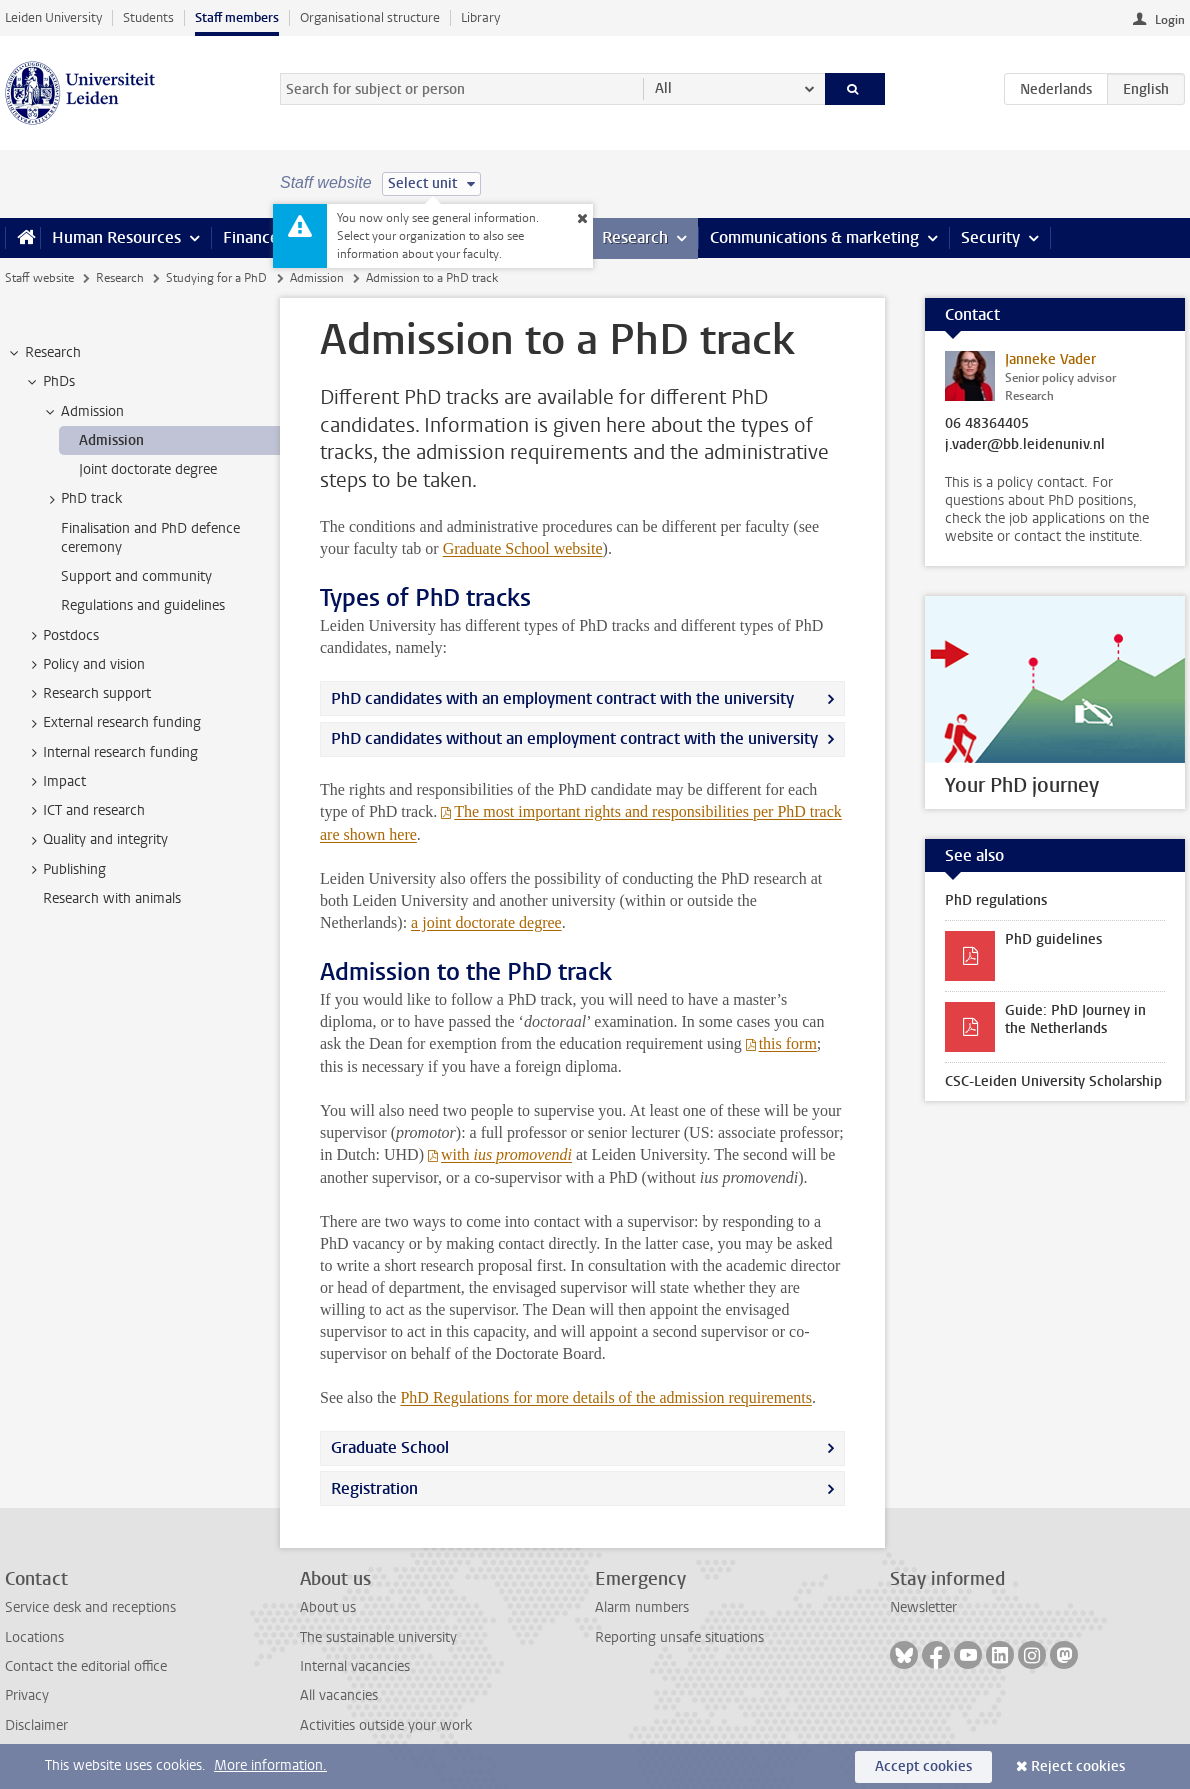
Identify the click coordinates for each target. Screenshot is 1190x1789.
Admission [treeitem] (83, 412)
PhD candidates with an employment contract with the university (562, 698)
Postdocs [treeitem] (61, 636)
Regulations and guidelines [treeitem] (143, 605)
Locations (34, 1637)
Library (480, 17)
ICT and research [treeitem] (84, 811)
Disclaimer (36, 1725)
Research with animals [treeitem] (112, 898)
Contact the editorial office (86, 1666)
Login (1170, 20)
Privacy (27, 1695)
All (663, 88)
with (506, 1154)
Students (148, 17)
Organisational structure (370, 17)
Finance (251, 237)
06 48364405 (987, 424)
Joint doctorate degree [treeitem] (148, 469)
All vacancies (339, 1695)
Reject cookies (1078, 1766)
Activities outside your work (386, 1725)
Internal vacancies (355, 1666)
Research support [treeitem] (87, 694)
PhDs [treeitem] (49, 382)
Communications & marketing (814, 237)
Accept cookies (923, 1766)
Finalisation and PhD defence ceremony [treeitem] (150, 538)
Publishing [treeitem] (65, 870)
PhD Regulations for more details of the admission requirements (605, 1397)
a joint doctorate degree (486, 922)
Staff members (237, 17)
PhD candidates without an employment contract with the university (574, 738)
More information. (270, 1765)
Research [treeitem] (43, 353)
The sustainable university (378, 1637)
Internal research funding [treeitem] (111, 753)
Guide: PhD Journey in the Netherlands (1075, 1019)
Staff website (39, 278)
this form (788, 1043)
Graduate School (523, 548)
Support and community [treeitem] (136, 576)
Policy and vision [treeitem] (84, 665)
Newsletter (923, 1607)
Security (990, 237)
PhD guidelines (1053, 939)
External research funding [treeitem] (112, 723)
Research (635, 237)
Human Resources (116, 237)
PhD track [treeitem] (82, 499)
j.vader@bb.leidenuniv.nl (1025, 445)
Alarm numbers (642, 1607)
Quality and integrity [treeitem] (96, 840)
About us (328, 1607)
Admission (317, 278)
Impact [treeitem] (55, 782)
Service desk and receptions (90, 1607)
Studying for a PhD (216, 278)
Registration (374, 1488)
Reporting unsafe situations (679, 1637)
